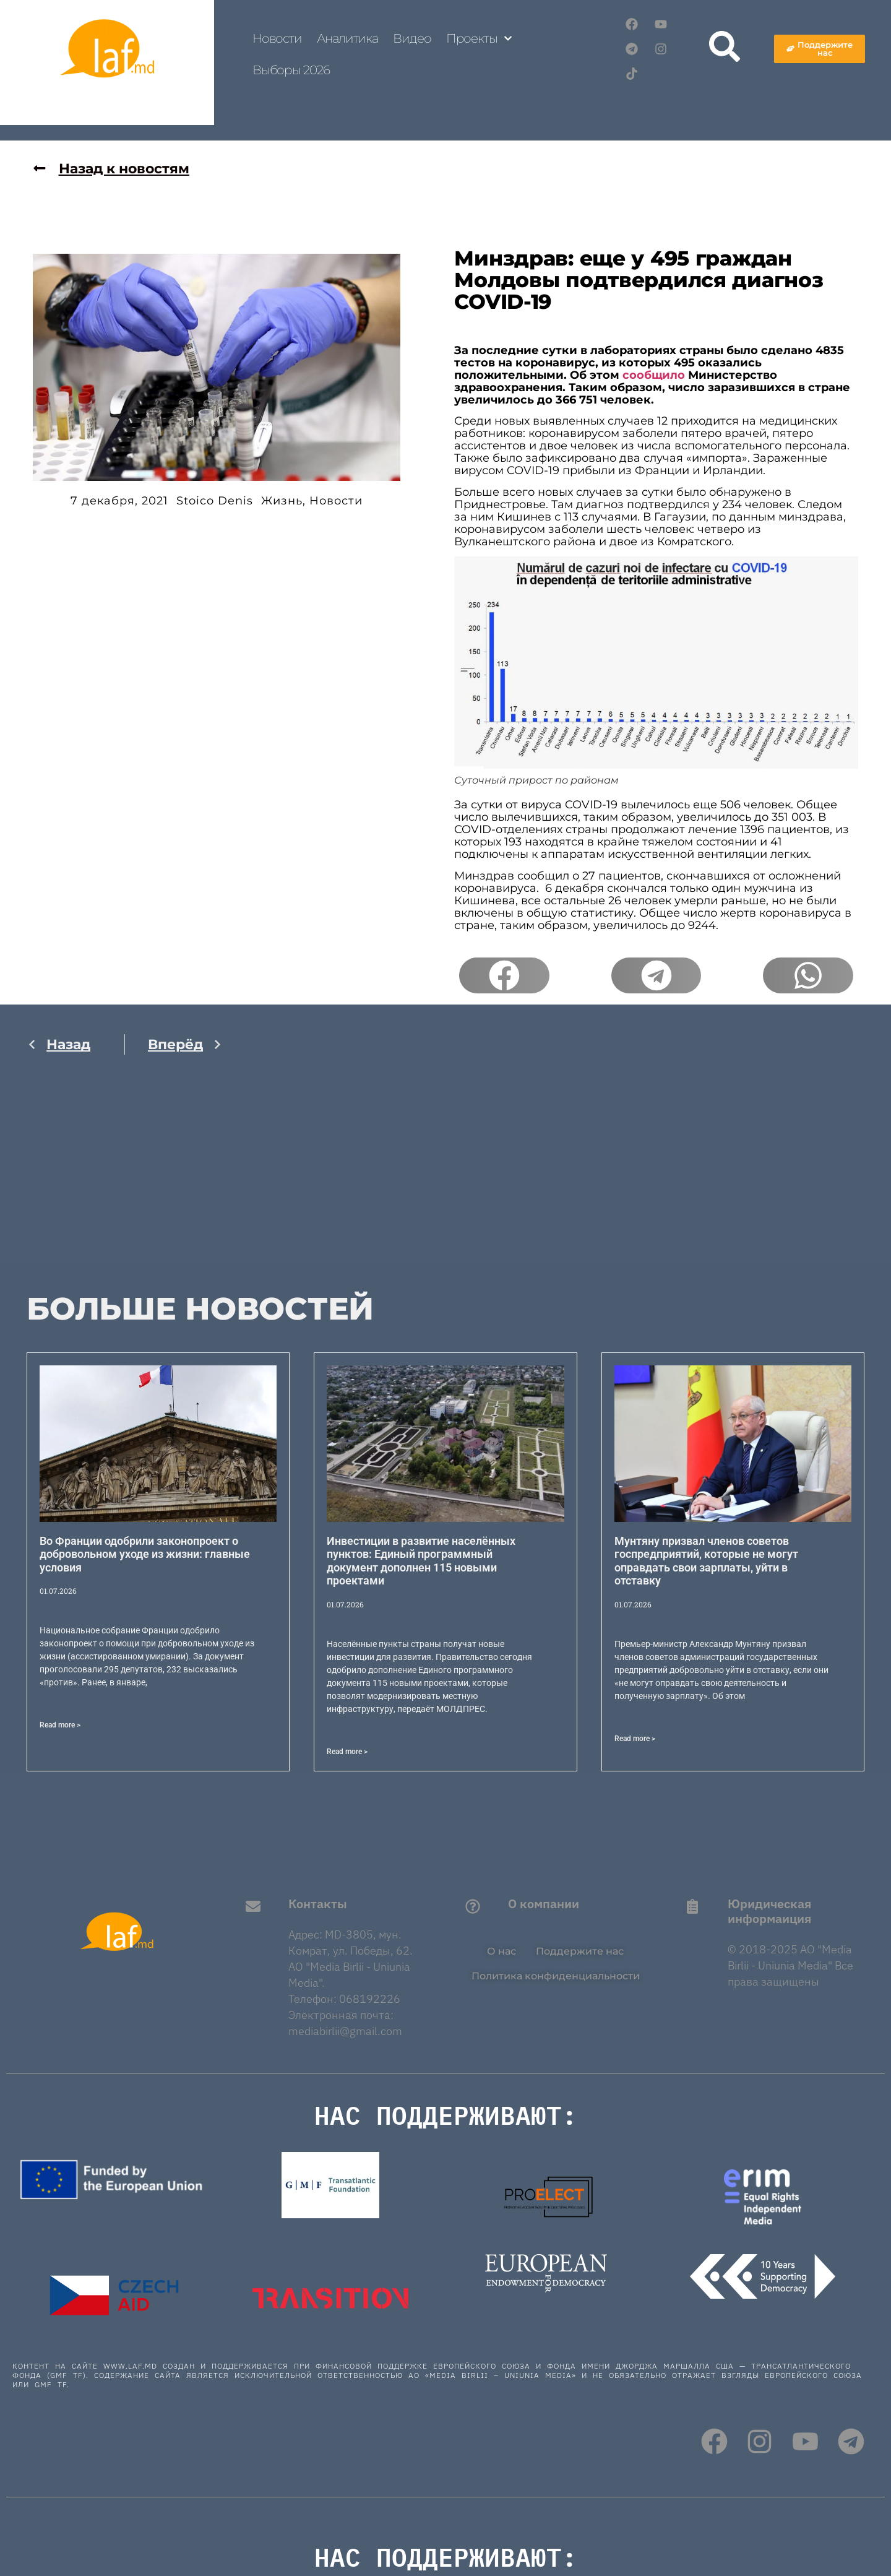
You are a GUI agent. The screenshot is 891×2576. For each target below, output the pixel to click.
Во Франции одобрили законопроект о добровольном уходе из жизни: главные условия (145, 1554)
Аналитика (347, 38)
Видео (412, 38)
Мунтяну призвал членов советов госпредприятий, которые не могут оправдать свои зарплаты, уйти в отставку (706, 1561)
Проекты (479, 38)
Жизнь (282, 501)
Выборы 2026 (291, 70)
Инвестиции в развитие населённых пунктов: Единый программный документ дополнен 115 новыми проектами (421, 1561)
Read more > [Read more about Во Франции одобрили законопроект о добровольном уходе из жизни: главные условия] (60, 1725)
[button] (504, 975)
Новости (277, 38)
